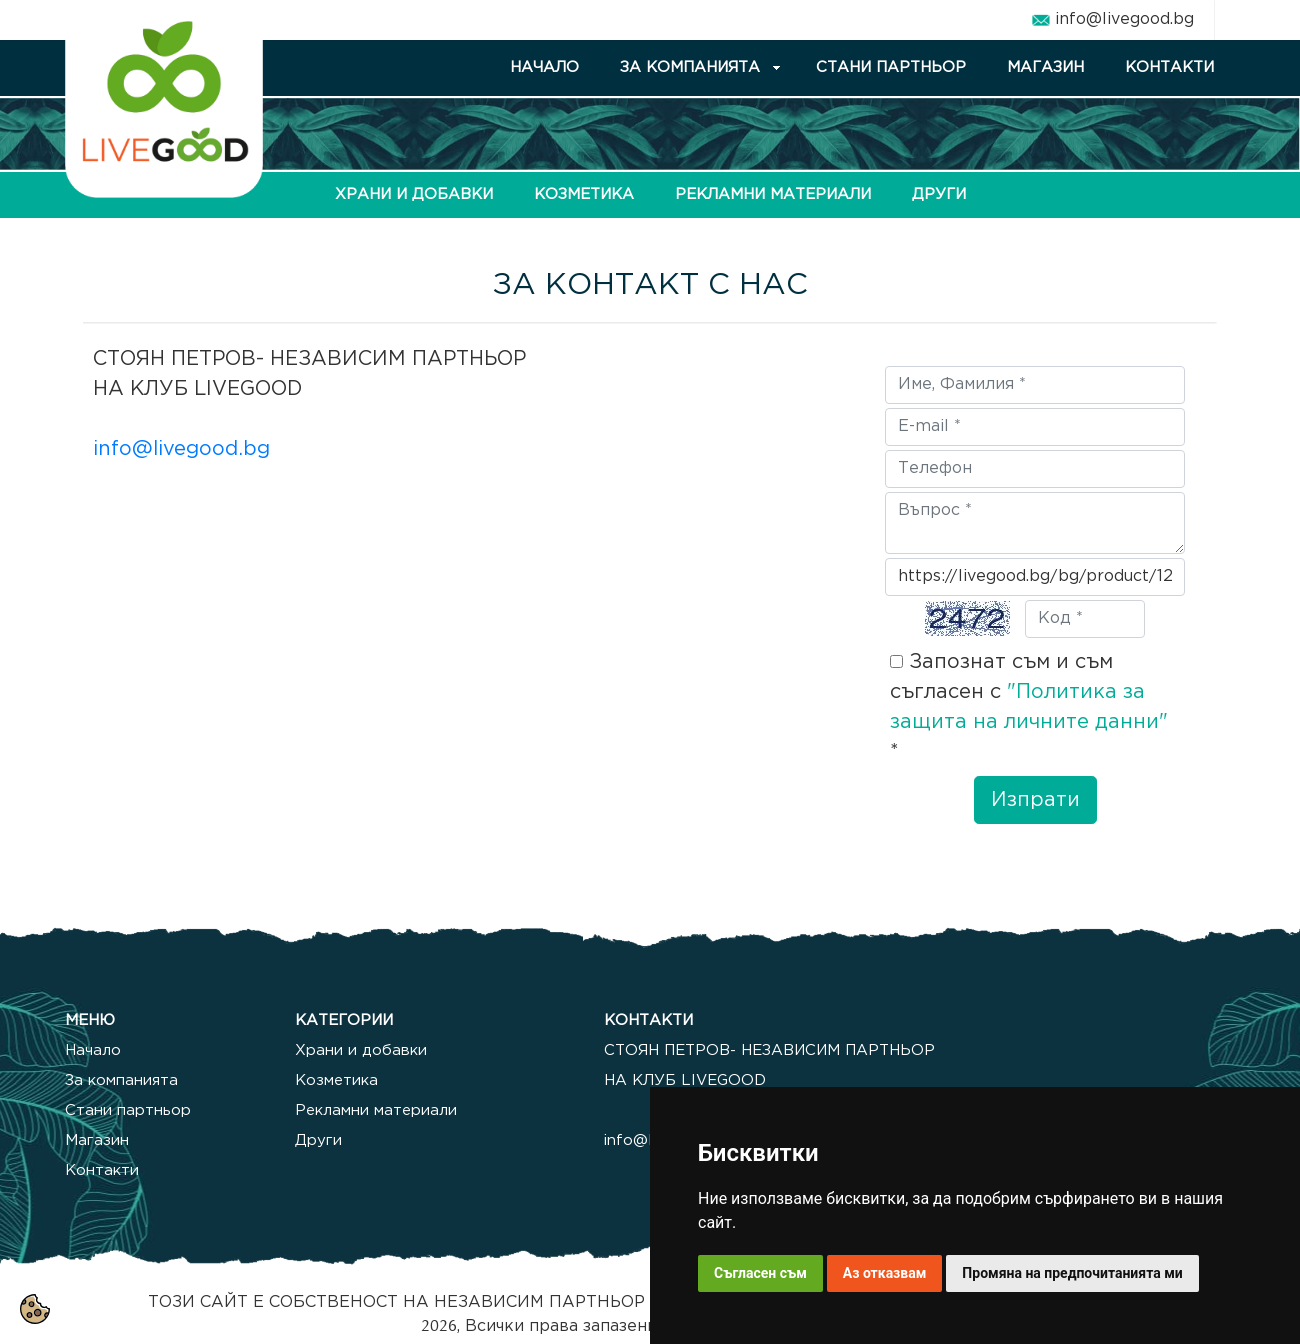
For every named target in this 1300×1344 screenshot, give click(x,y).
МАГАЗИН (1045, 67)
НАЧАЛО (544, 67)
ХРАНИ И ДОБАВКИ (414, 194)
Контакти (102, 1170)
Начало (93, 1050)
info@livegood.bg (1124, 19)
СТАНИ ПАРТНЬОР (891, 67)
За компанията (121, 1080)
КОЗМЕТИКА (584, 194)
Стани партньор (128, 1110)
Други (318, 1140)
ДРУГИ (939, 194)
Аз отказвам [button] (885, 1273)
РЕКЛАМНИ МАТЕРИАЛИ (773, 194)
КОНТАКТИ (1169, 67)
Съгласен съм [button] (760, 1273)
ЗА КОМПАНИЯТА (690, 67)
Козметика (336, 1080)
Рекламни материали (376, 1110)
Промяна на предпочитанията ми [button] (1072, 1273)
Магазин (97, 1140)
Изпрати (1035, 800)
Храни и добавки (361, 1050)
